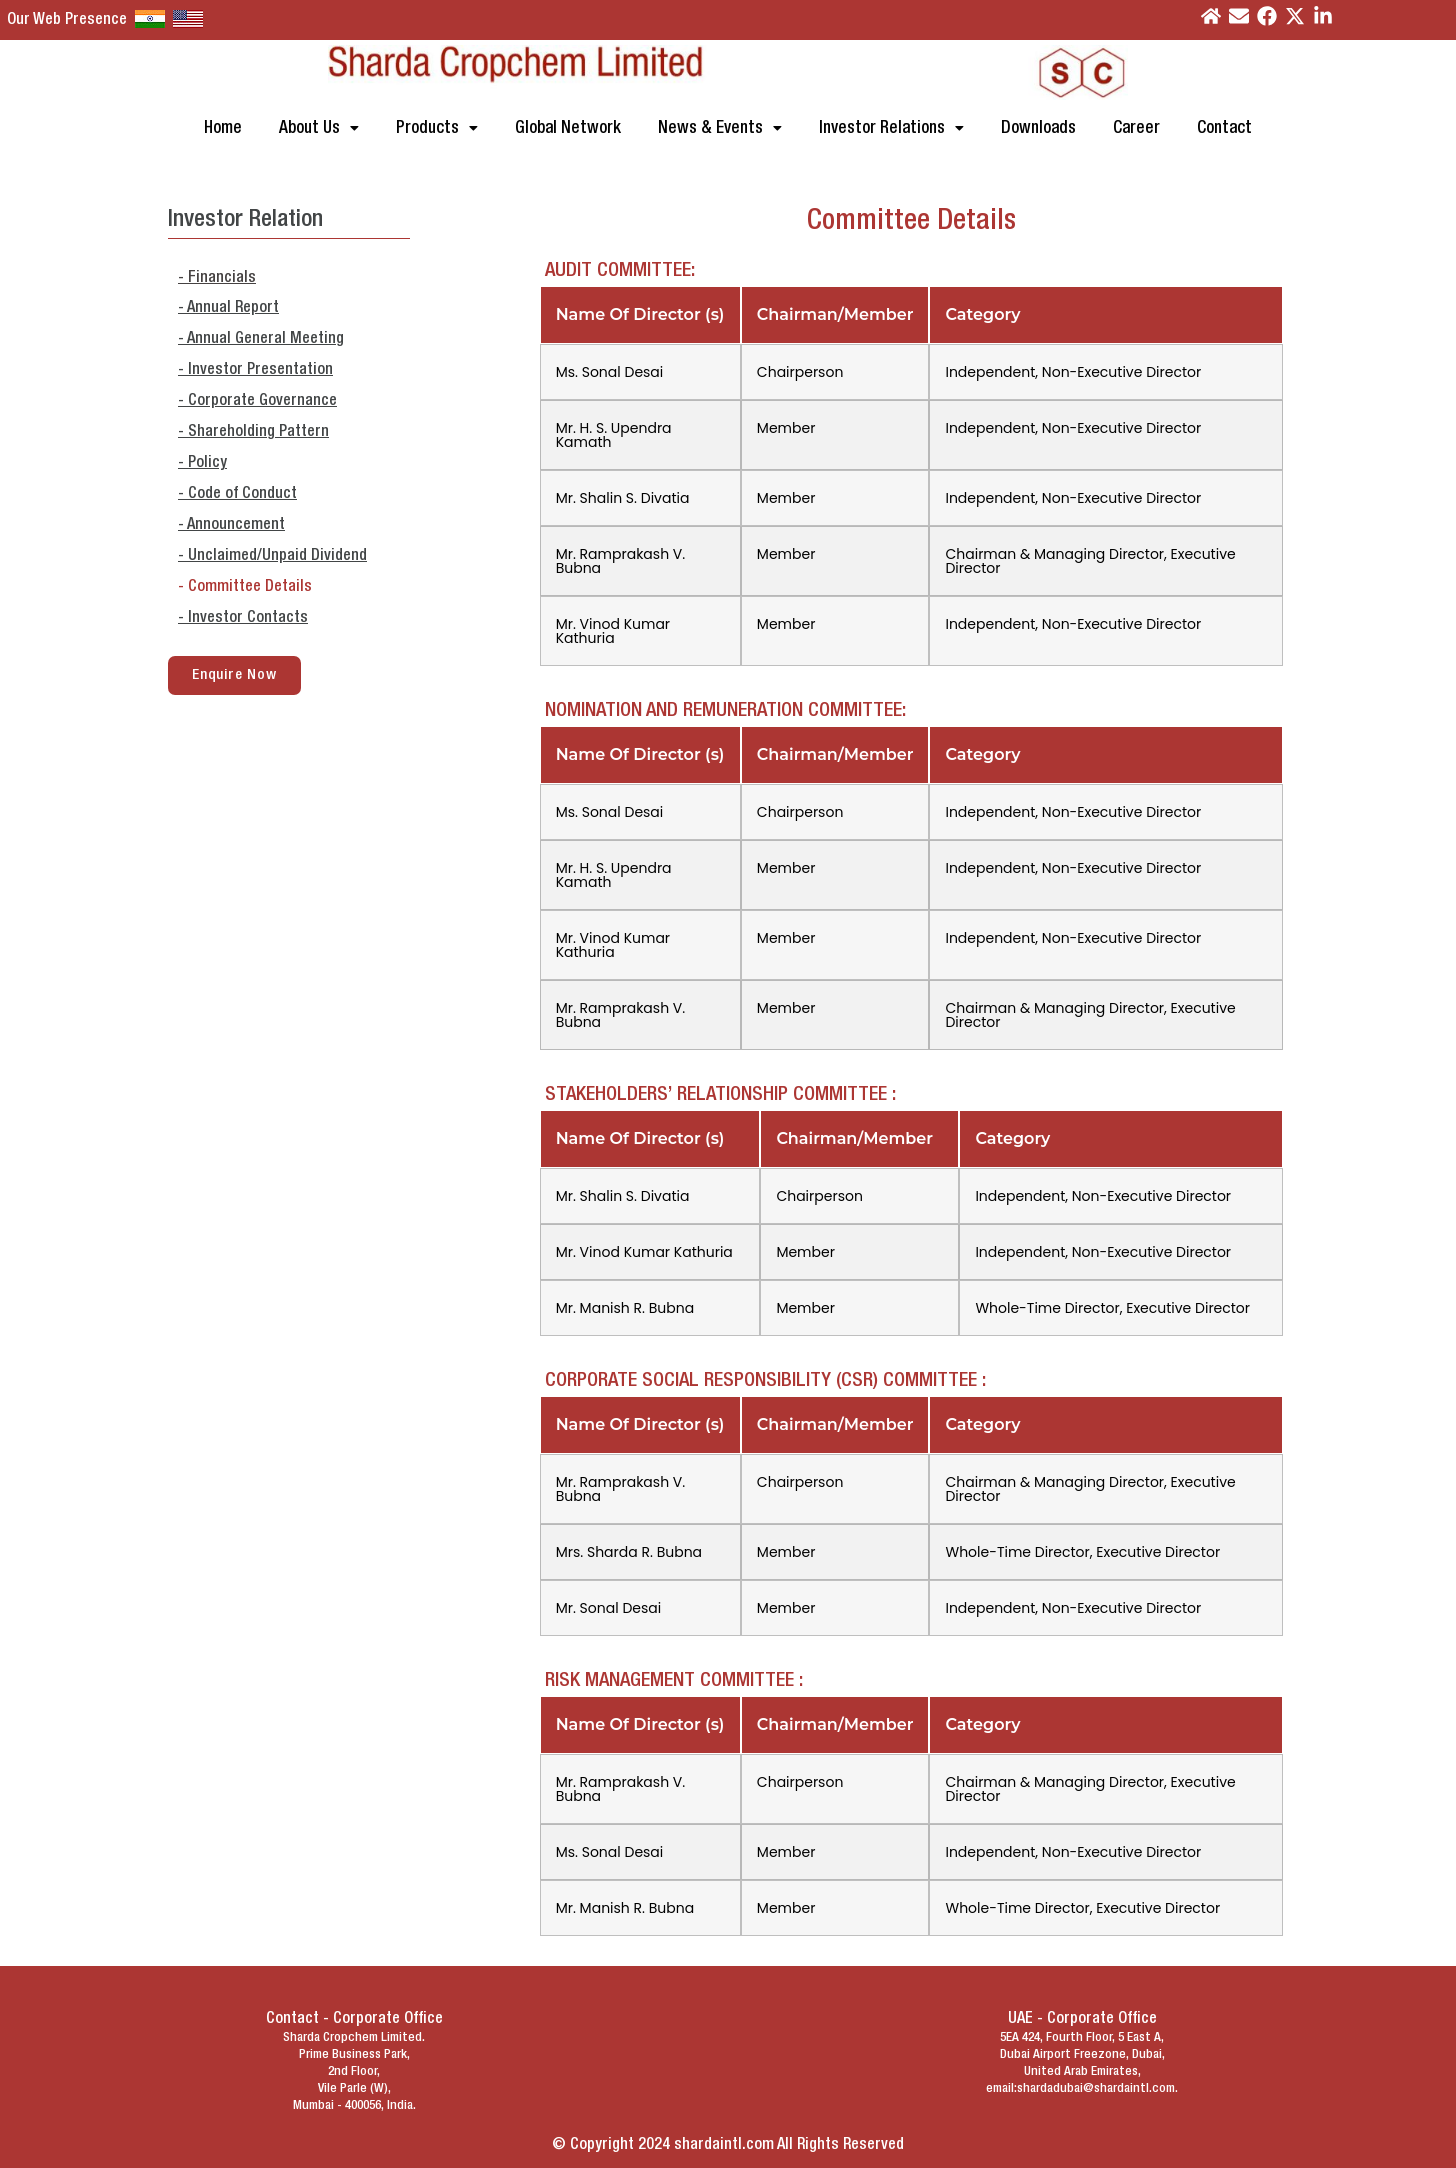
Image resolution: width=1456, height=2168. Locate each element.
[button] (319, 128)
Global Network (568, 128)
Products (437, 128)
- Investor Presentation (255, 370)
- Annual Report (228, 308)
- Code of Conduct (237, 494)
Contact (1224, 128)
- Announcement (231, 525)
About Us (319, 128)
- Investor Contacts (243, 618)
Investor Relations (891, 128)
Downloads (1038, 128)
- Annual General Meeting (261, 339)
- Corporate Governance (257, 401)
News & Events (720, 128)
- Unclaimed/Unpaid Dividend (272, 556)
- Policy (202, 463)
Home (223, 128)
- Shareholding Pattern (253, 432)
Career (1136, 128)
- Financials (217, 278)
